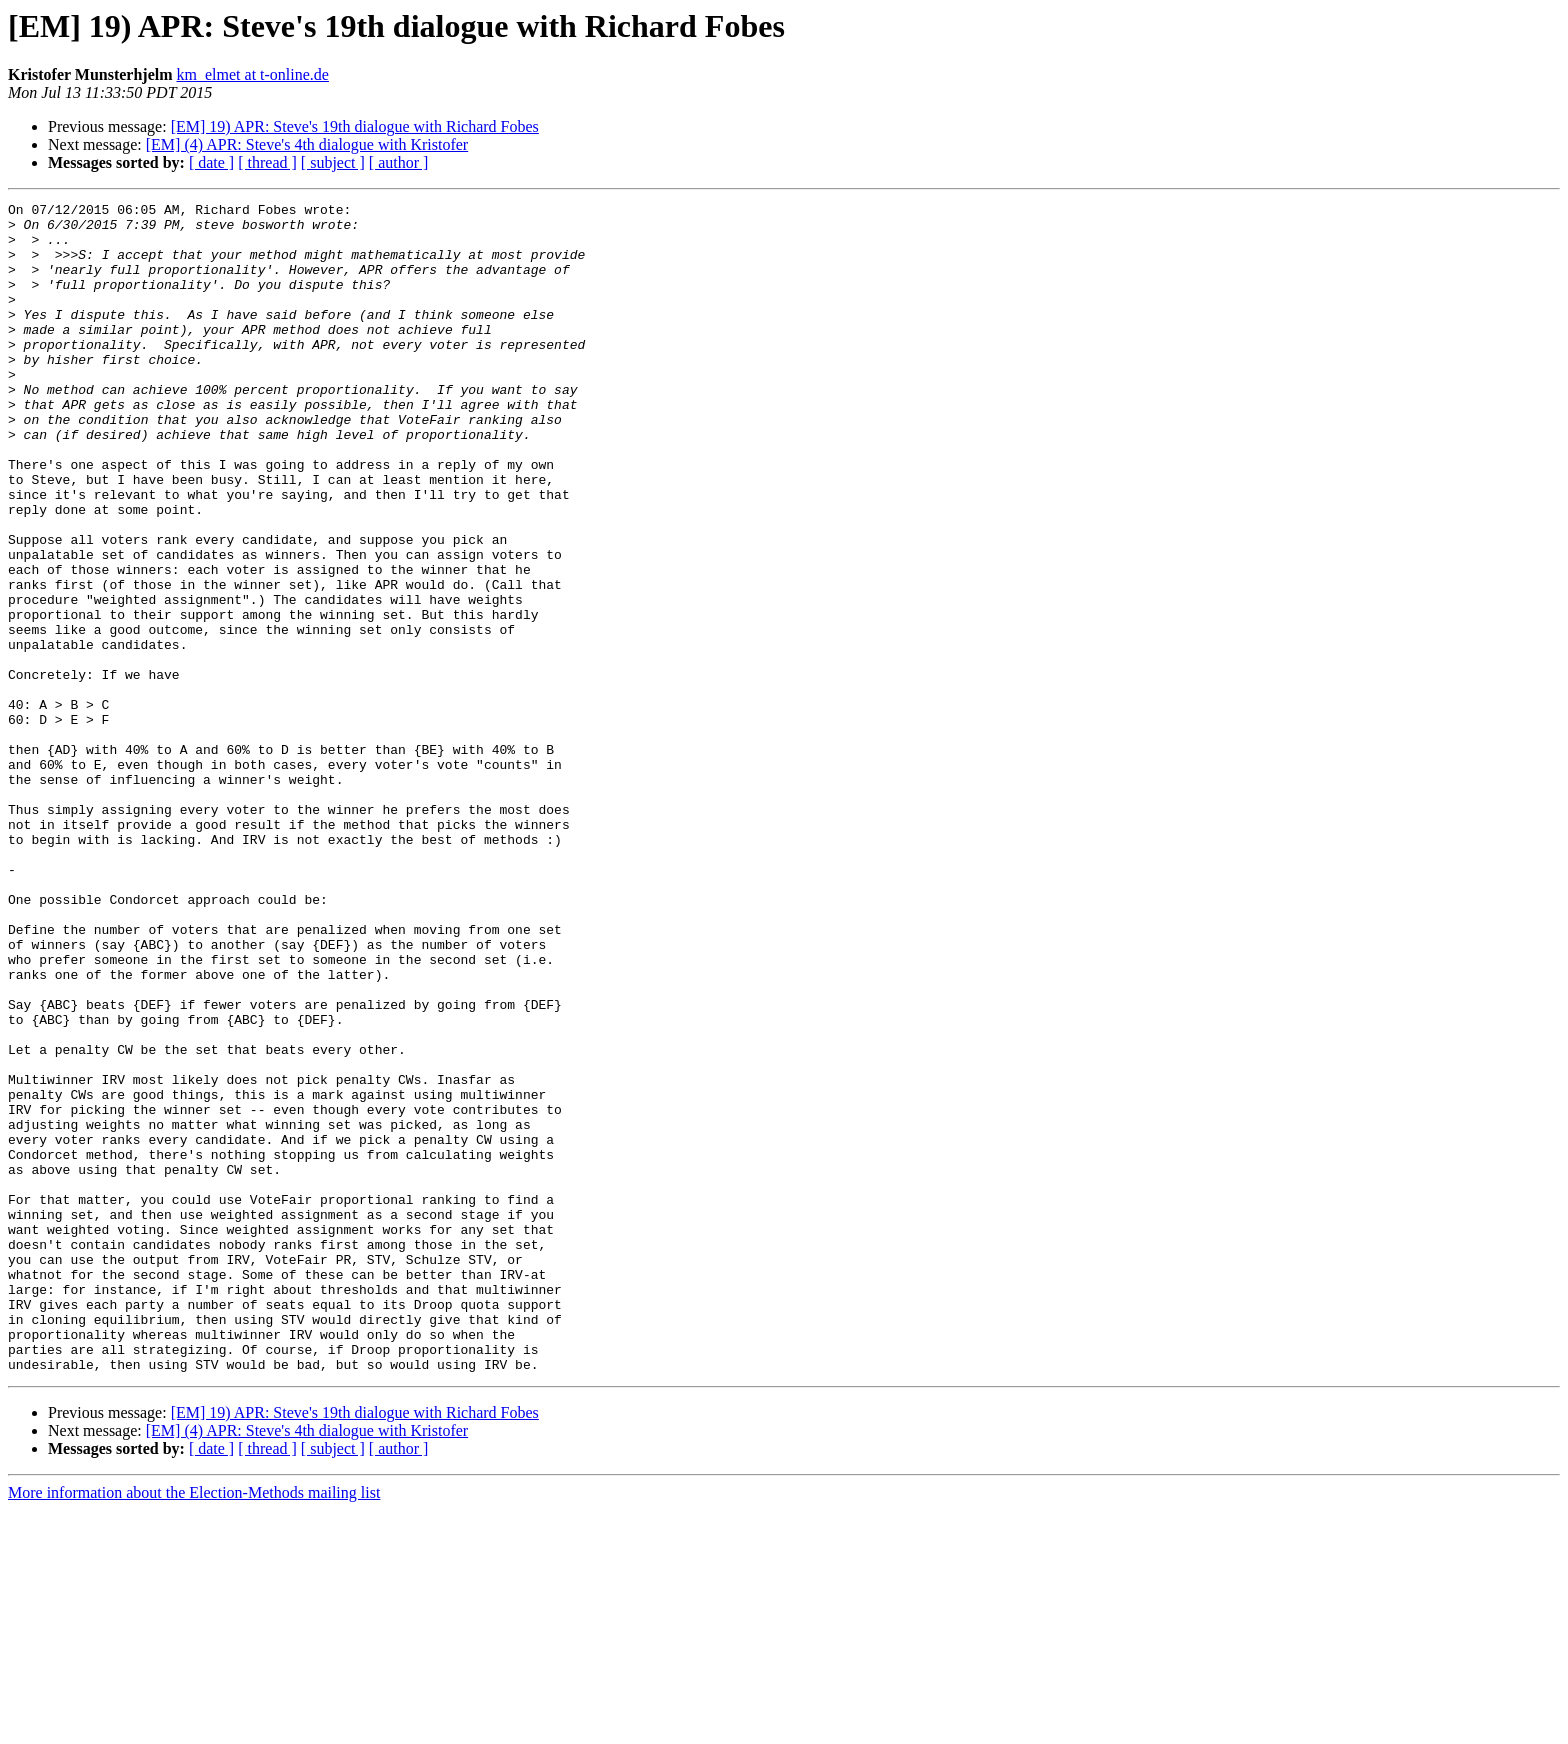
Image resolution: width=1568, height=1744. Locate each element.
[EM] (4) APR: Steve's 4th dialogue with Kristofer (307, 144)
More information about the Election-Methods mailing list (194, 1726)
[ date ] (211, 162)
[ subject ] (333, 162)
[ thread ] (267, 162)
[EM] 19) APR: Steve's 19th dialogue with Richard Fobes (355, 126)
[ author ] (399, 162)
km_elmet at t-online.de (253, 74)
